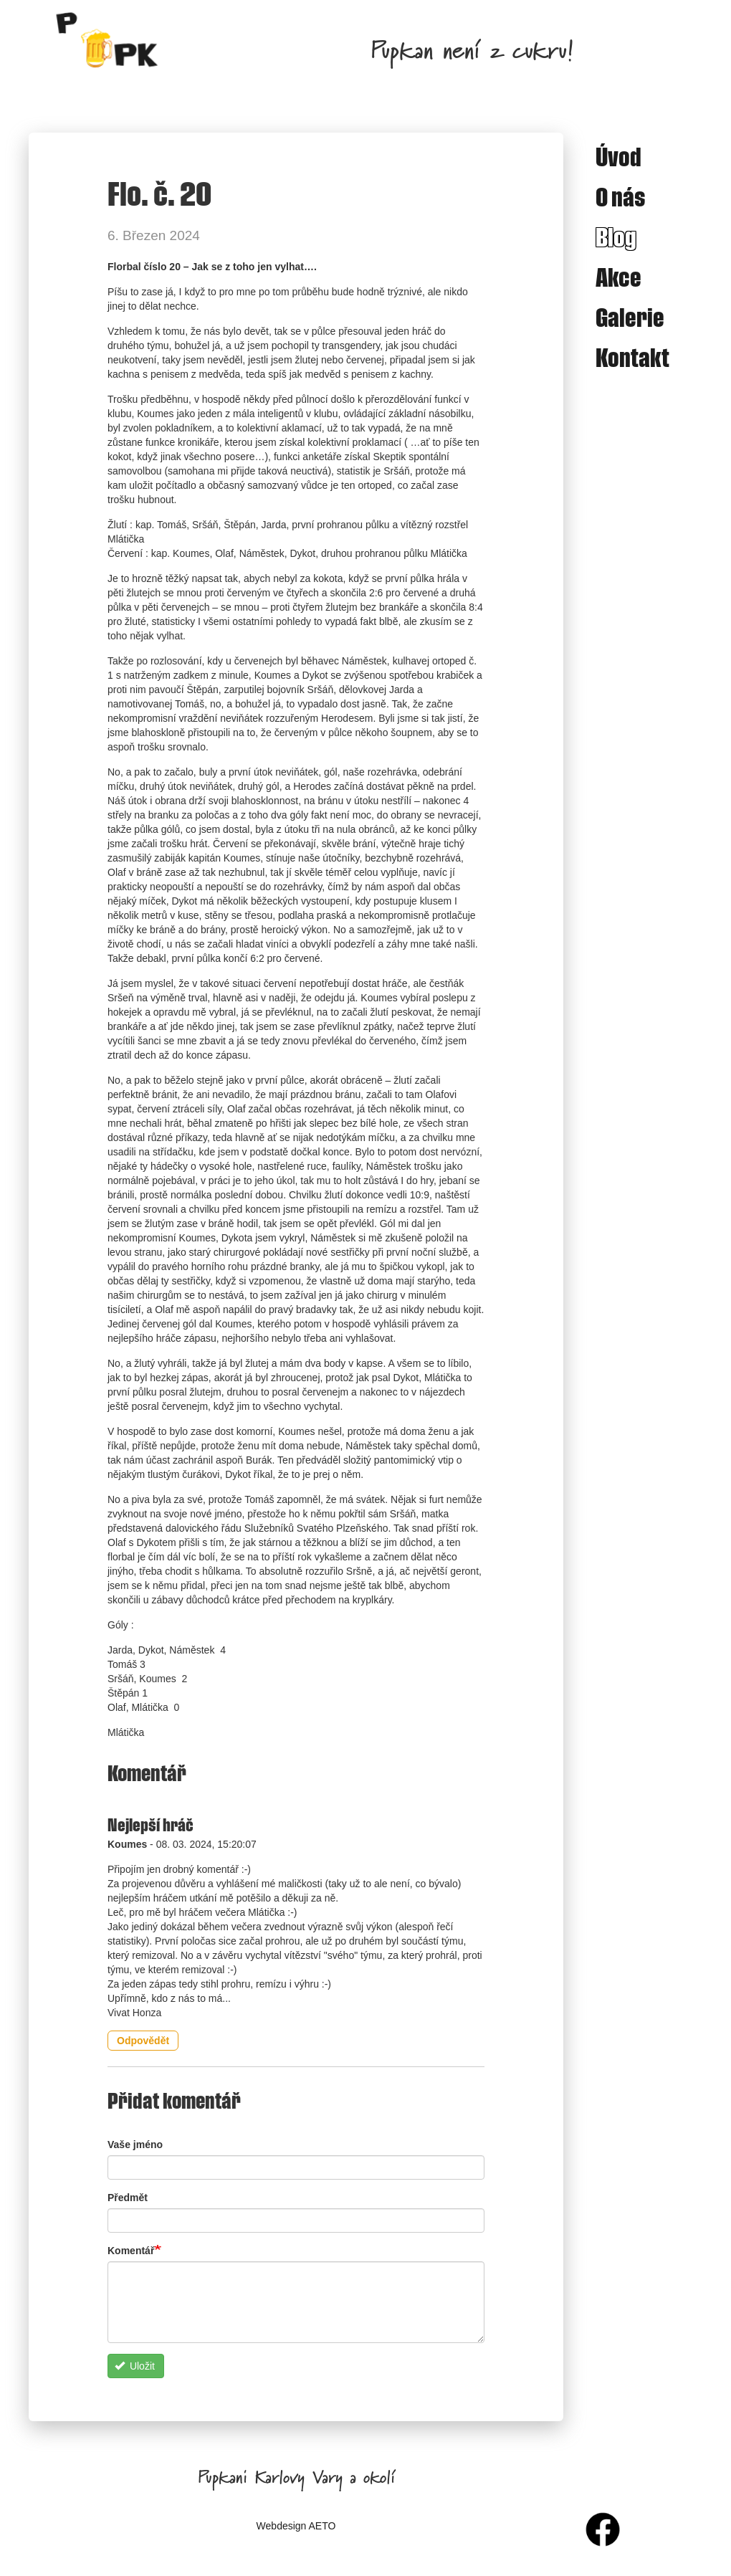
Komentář (131, 2250)
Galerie (630, 316)
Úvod (618, 156)
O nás (621, 196)
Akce (618, 276)
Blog (616, 236)
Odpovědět (143, 2040)
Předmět (128, 2197)
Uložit (135, 2366)
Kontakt (632, 357)
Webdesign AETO (296, 2526)
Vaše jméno (135, 2144)
